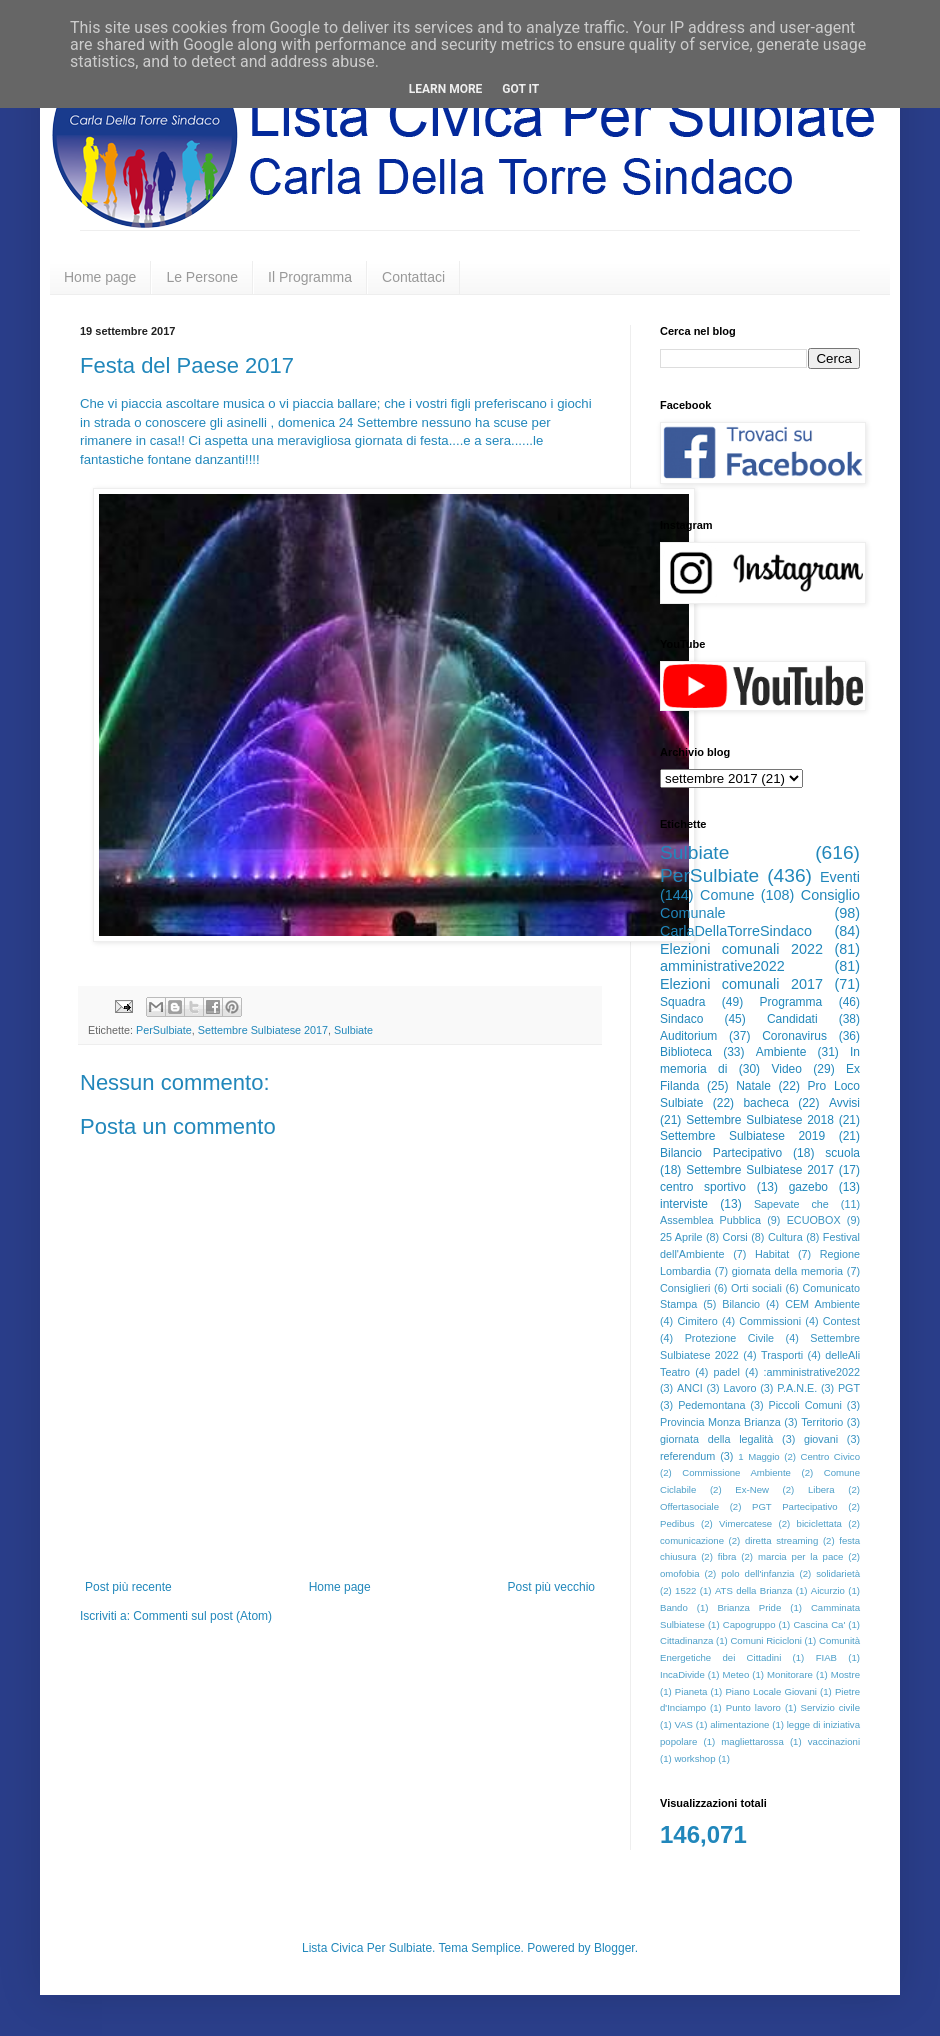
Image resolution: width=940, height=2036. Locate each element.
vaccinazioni (834, 1741)
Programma (791, 1002)
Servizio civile (830, 1707)
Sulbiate (353, 1030)
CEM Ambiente (822, 1304)
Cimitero (697, 1321)
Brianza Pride (749, 1607)
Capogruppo (749, 1624)
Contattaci (413, 277)
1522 (685, 1590)
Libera (821, 1489)
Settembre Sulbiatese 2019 (742, 1136)
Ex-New (752, 1489)
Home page (100, 277)
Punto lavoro (753, 1707)
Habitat (772, 1254)
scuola (842, 1153)
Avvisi (844, 1103)
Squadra (682, 1002)
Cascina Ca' (819, 1624)
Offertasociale (689, 1506)
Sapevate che (791, 1204)
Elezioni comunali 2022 (741, 949)
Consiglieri (685, 1288)
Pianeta (691, 1691)
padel (727, 1372)
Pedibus (677, 1523)
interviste (684, 1204)
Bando (674, 1607)
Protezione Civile (729, 1338)
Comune (727, 895)
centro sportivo (703, 1187)
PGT (849, 1388)
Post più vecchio (551, 1587)
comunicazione (692, 1540)
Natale (753, 1086)
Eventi (840, 877)
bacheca (765, 1103)
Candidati (792, 1019)
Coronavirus (794, 1036)
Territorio (822, 1422)
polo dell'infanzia (757, 1573)
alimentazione (739, 1724)
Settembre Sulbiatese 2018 (760, 1120)
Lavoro (739, 1388)
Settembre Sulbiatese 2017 (263, 1030)
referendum (687, 1456)
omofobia (679, 1573)
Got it (520, 89)
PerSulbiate (164, 1030)
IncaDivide (682, 1674)
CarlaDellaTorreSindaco (736, 931)
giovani (821, 1439)
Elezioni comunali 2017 (741, 984)
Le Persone (202, 277)
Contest (841, 1321)
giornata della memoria (787, 1271)
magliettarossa (752, 1741)
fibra (727, 1556)
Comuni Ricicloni (765, 1640)
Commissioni (770, 1321)
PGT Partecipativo (795, 1506)
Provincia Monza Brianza (720, 1422)
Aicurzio (828, 1590)
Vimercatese (745, 1523)
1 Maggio (758, 1456)
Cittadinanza (686, 1640)
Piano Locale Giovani (771, 1691)
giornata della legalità (716, 1439)
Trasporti (782, 1355)
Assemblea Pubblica (710, 1220)
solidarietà (838, 1573)
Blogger (614, 1948)
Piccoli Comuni (805, 1405)
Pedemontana (711, 1405)
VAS (684, 1724)
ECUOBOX (814, 1220)
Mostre (845, 1674)
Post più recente (128, 1587)
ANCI (690, 1388)
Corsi (735, 1237)
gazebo (808, 1187)
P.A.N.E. (797, 1388)
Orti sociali (756, 1288)
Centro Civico (831, 1456)
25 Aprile (681, 1237)
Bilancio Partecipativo (721, 1153)
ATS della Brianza (753, 1590)
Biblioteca (686, 1052)
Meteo (736, 1674)
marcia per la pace (801, 1556)
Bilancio (741, 1304)
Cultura (785, 1237)
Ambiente (781, 1052)
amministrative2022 (722, 966)
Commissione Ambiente (736, 1472)
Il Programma (310, 277)
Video (786, 1069)
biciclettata (819, 1523)
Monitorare (790, 1674)
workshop (694, 1758)
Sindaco (681, 1019)
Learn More (446, 89)
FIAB (826, 1657)
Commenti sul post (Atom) (202, 1616)
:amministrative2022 (811, 1372)
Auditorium (688, 1036)
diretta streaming (781, 1540)
